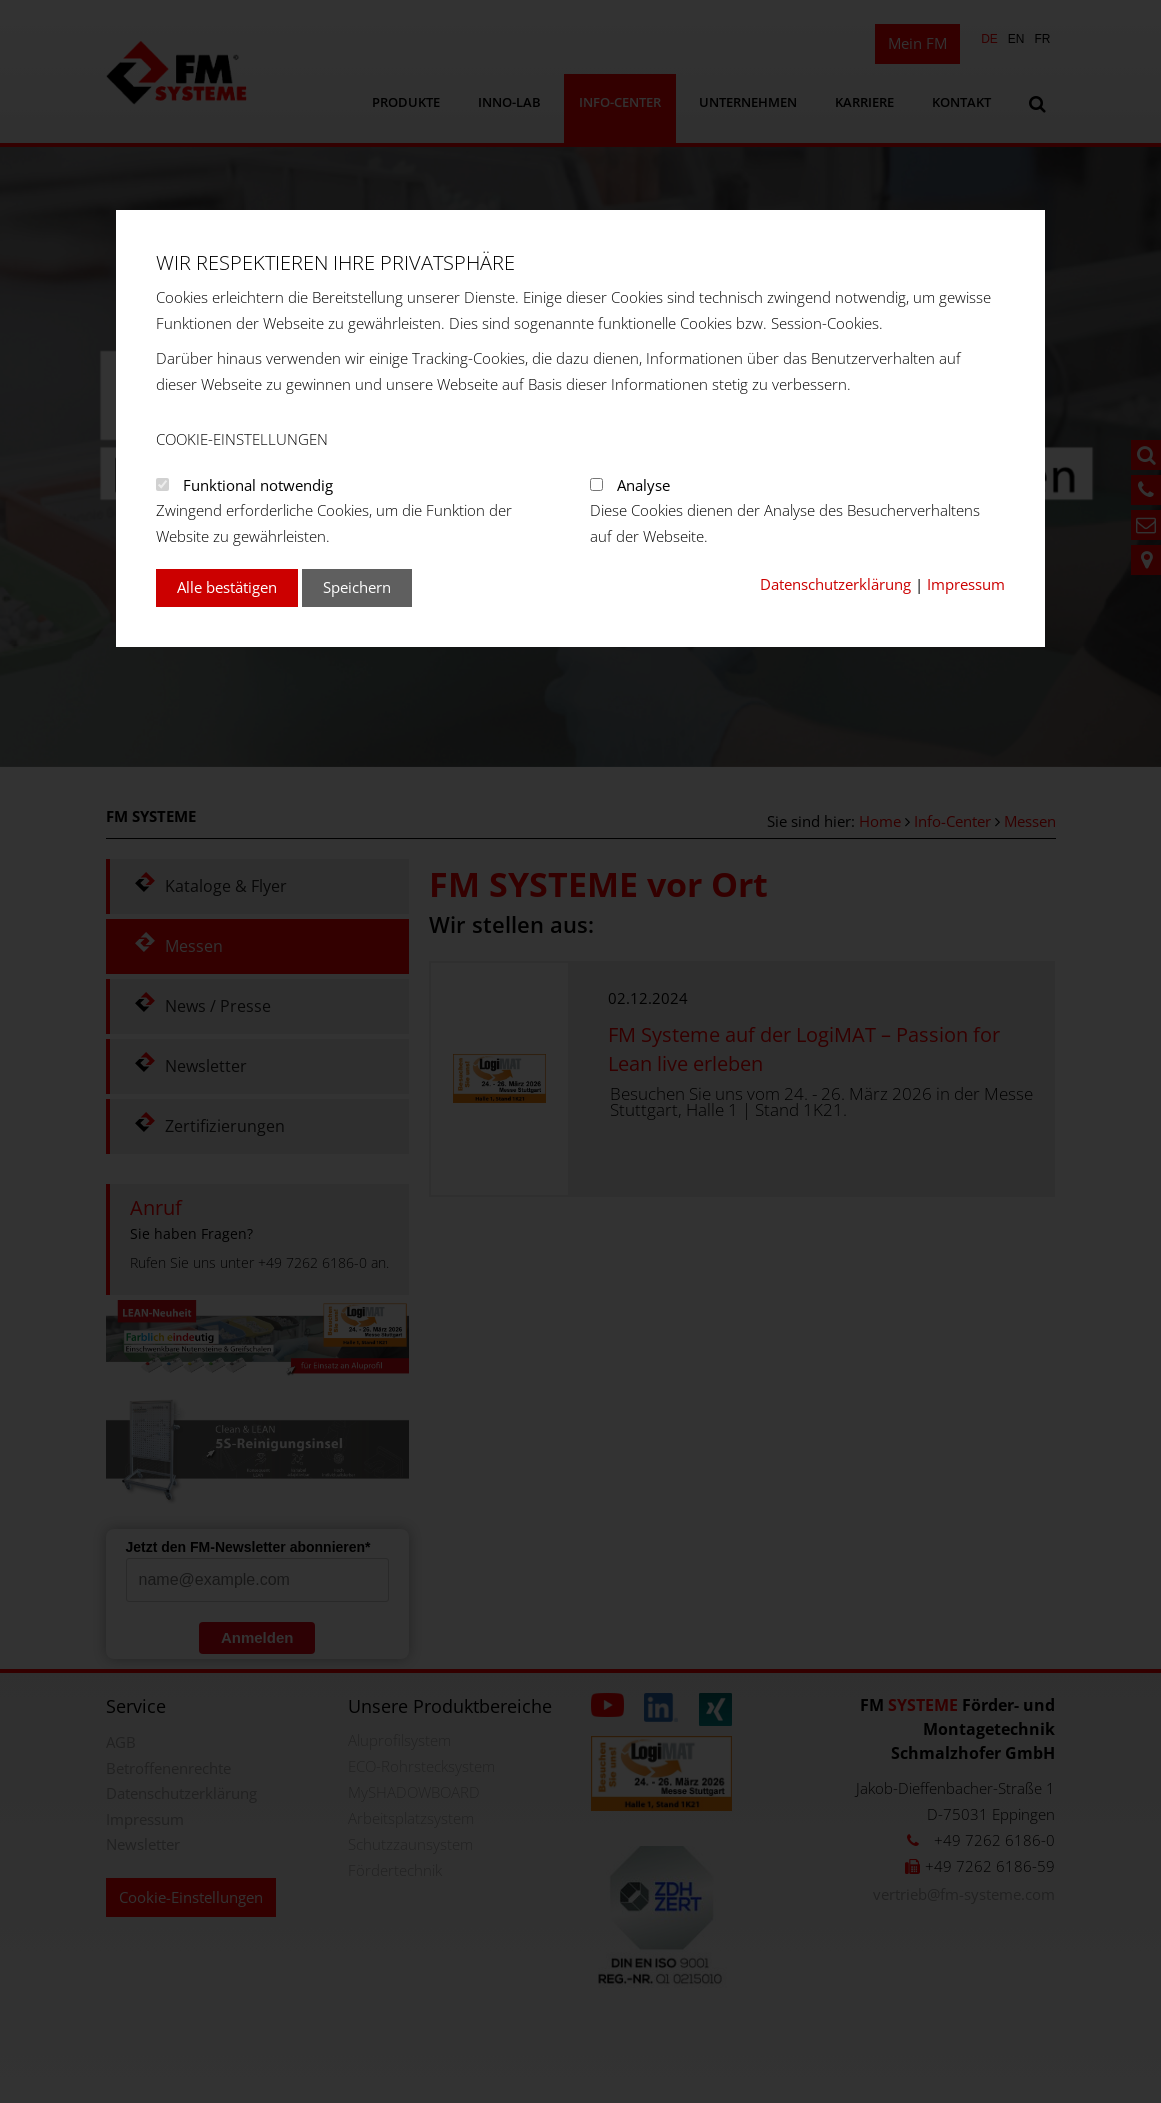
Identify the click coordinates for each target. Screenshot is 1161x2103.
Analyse (643, 485)
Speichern (357, 587)
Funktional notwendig (258, 485)
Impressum (966, 584)
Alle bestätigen (227, 587)
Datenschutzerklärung (835, 584)
